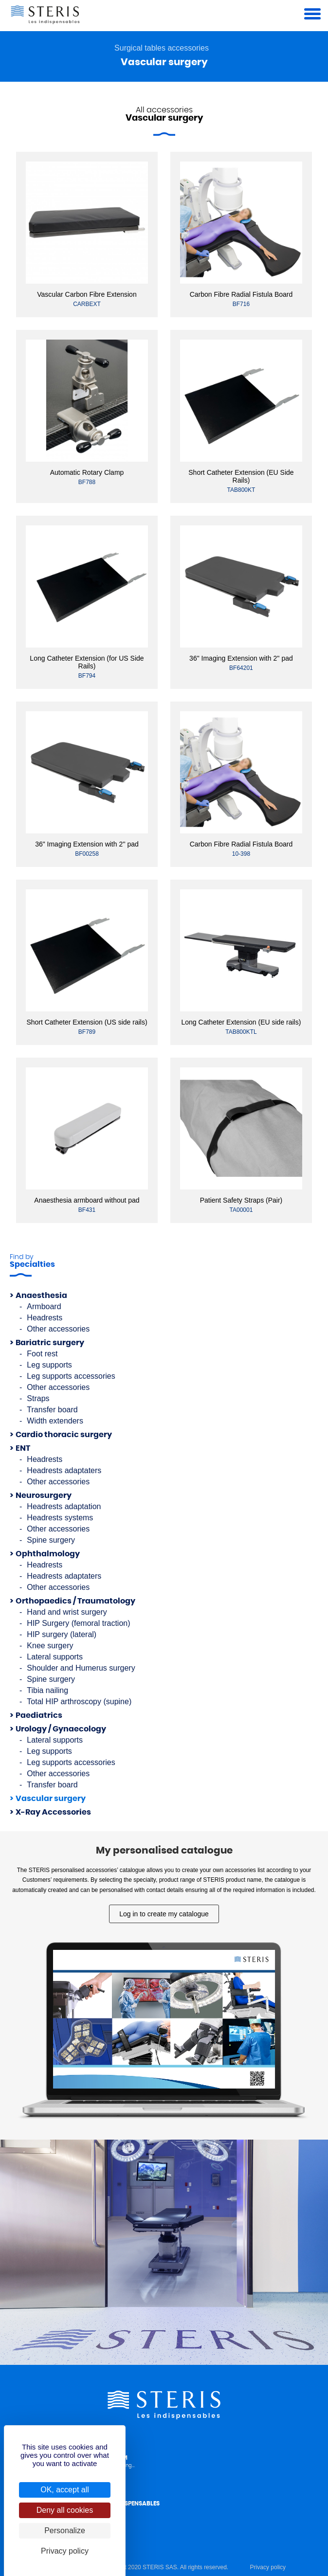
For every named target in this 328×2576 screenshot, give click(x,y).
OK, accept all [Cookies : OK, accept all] (64, 2490)
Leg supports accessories (71, 1376)
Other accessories (58, 1329)
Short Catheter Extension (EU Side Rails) (240, 476)
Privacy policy (268, 2567)
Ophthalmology (48, 1554)
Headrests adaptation (64, 1506)
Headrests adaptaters (64, 1470)
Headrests (44, 1318)
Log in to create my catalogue (164, 1914)
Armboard (44, 1306)
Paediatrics (39, 1715)
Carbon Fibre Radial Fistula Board (241, 294)
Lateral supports (55, 1657)
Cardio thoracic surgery (64, 1435)
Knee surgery (50, 1645)
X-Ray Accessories (53, 1812)
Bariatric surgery (50, 1343)
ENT (23, 1448)
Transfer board (52, 1409)
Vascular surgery (51, 1798)
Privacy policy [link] (65, 2551)
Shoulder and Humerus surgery (81, 1668)
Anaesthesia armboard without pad (86, 1200)
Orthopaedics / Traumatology (75, 1601)
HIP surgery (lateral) (61, 1634)
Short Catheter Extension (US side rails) (86, 1022)
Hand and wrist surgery (67, 1612)
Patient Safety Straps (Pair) (241, 1200)
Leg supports (49, 1365)
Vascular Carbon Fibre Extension (86, 294)
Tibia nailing (47, 1690)
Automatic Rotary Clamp (87, 472)
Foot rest (42, 1354)
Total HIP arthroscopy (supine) (79, 1701)
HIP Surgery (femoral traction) (78, 1623)
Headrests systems (60, 1517)
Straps (38, 1398)
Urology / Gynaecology (61, 1729)
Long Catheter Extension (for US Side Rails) (87, 662)
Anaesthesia (41, 1295)
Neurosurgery (44, 1495)
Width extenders (55, 1421)
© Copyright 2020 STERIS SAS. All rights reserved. (161, 2567)
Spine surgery (51, 1540)
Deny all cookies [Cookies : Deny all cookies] (64, 2510)
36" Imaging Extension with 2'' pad (241, 658)
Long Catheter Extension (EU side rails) (241, 1022)
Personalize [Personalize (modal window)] (64, 2530)
